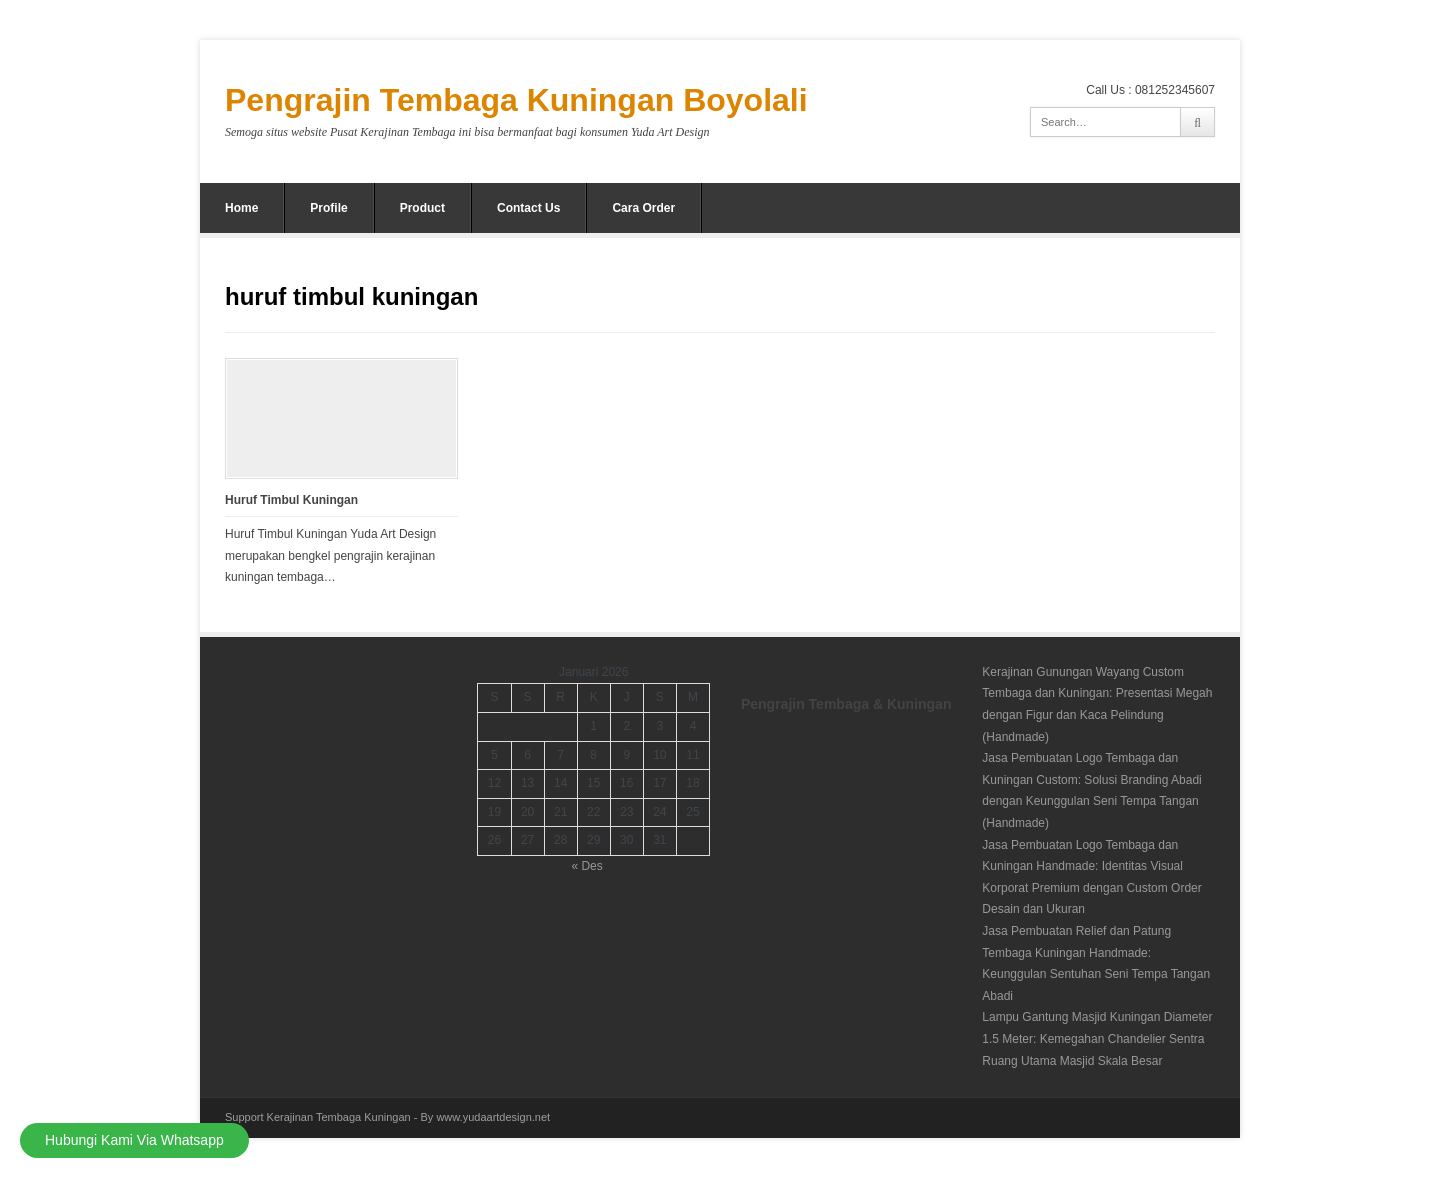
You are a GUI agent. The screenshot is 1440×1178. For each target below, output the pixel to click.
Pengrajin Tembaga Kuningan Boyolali (516, 100)
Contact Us (528, 208)
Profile (328, 208)
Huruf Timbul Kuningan (291, 500)
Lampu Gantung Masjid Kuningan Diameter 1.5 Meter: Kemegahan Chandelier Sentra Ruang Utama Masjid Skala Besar (1097, 1038)
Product (422, 208)
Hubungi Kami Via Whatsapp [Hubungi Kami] (134, 1140)
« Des (586, 866)
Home (241, 208)
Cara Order (643, 208)
